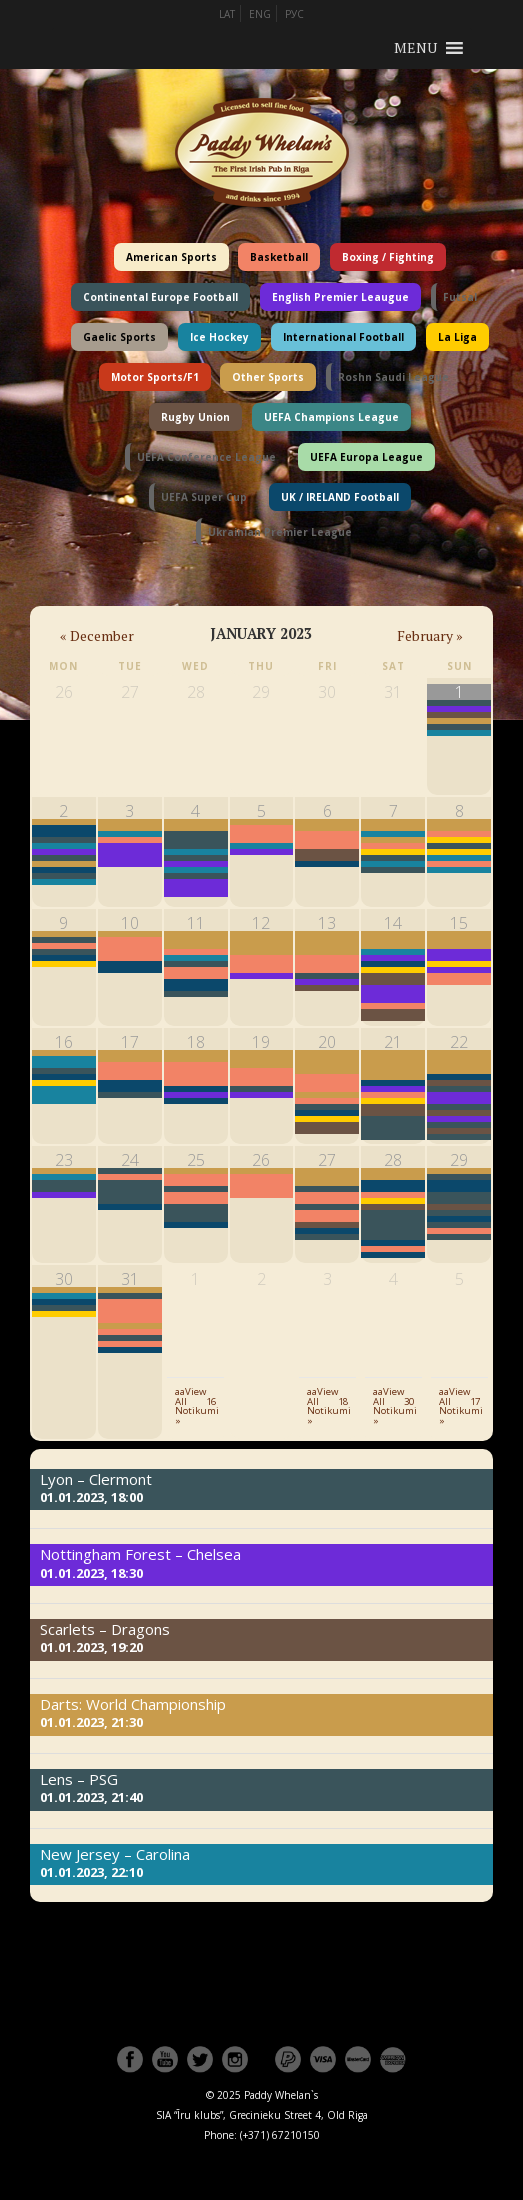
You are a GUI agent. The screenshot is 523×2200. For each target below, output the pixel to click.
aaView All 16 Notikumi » (197, 1406)
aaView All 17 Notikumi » (461, 1406)
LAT (227, 14)
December (97, 635)
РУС (294, 14)
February (430, 635)
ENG (260, 14)
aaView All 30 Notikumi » (395, 1406)
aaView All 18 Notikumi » (329, 1406)
